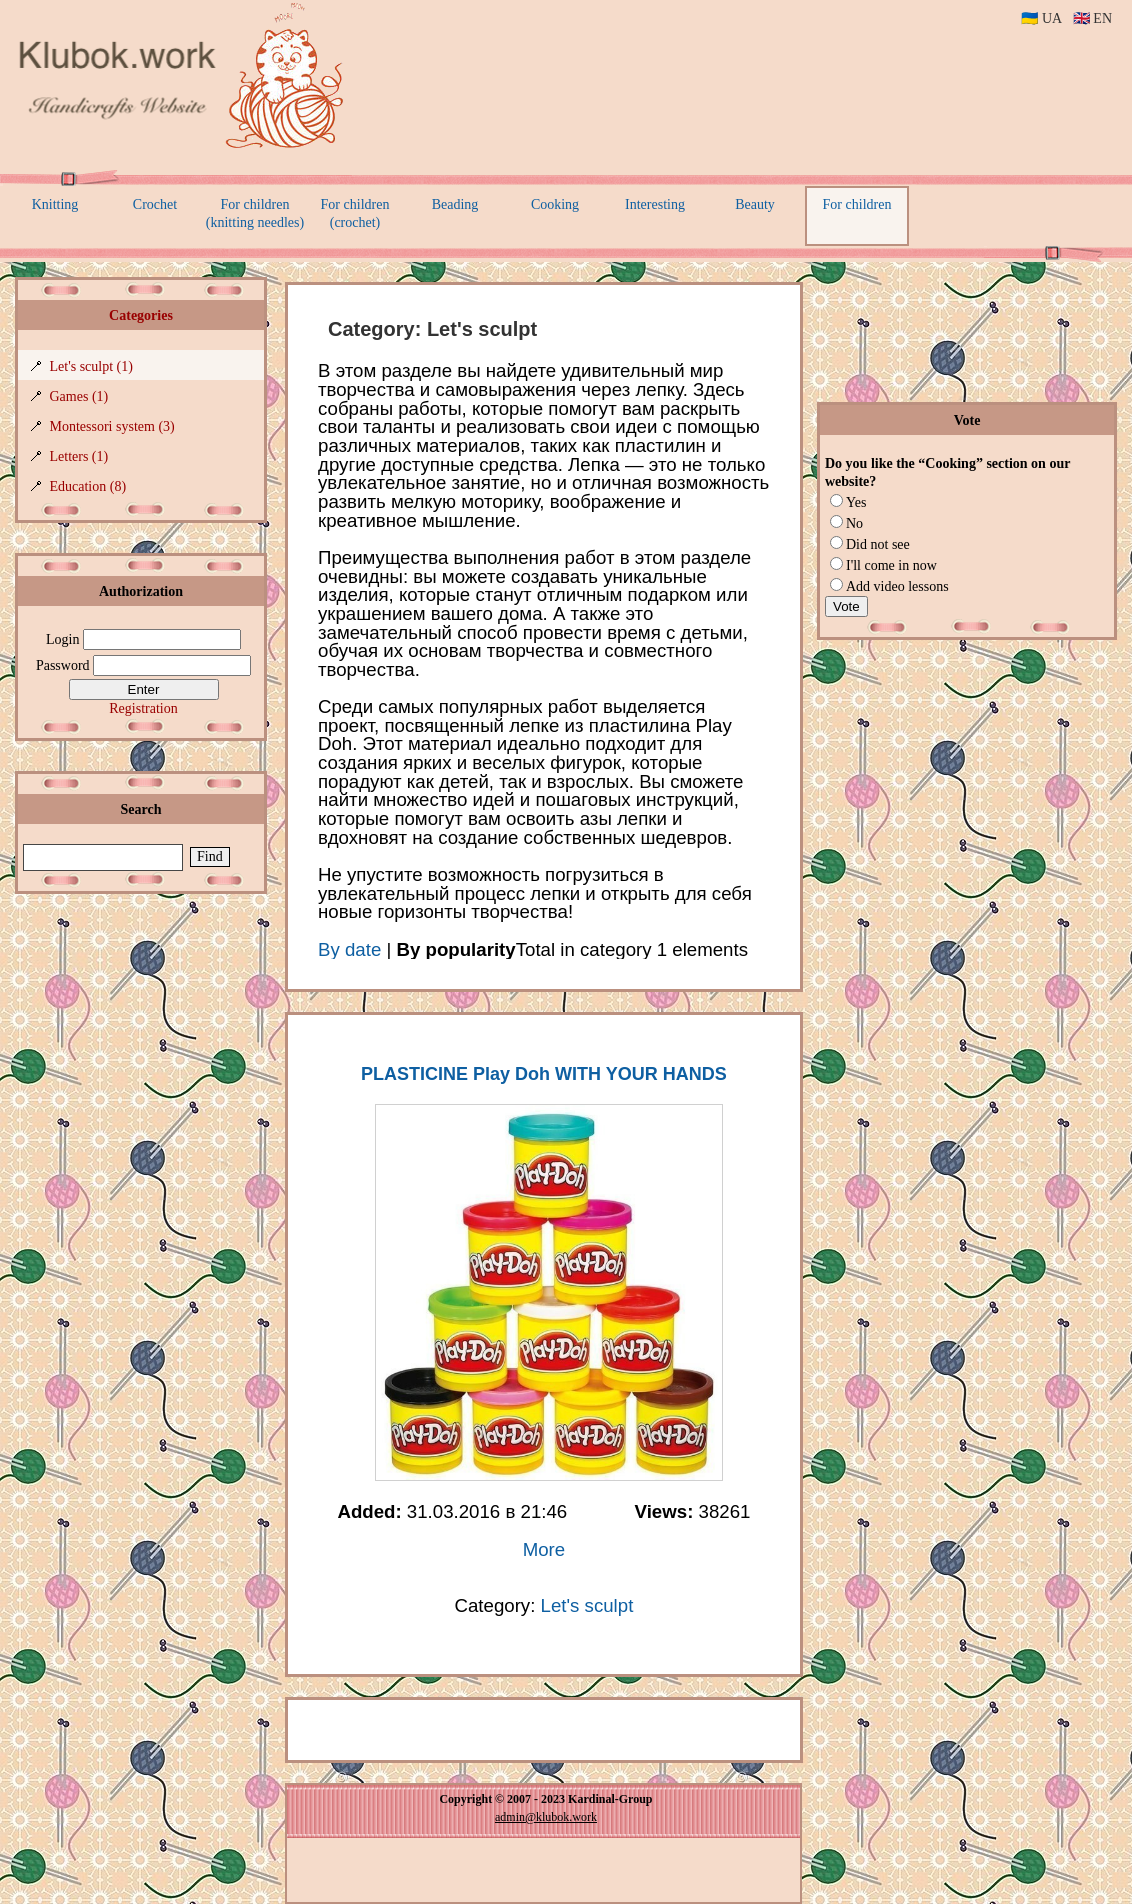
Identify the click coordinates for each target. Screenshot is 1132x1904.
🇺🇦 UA (1041, 18)
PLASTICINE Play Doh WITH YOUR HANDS (544, 1074)
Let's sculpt (587, 1605)
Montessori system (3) (112, 426)
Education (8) (88, 486)
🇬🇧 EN (1092, 18)
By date (349, 949)
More (544, 1549)
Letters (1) (79, 456)
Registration (143, 708)
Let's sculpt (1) (91, 366)
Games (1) (79, 396)
